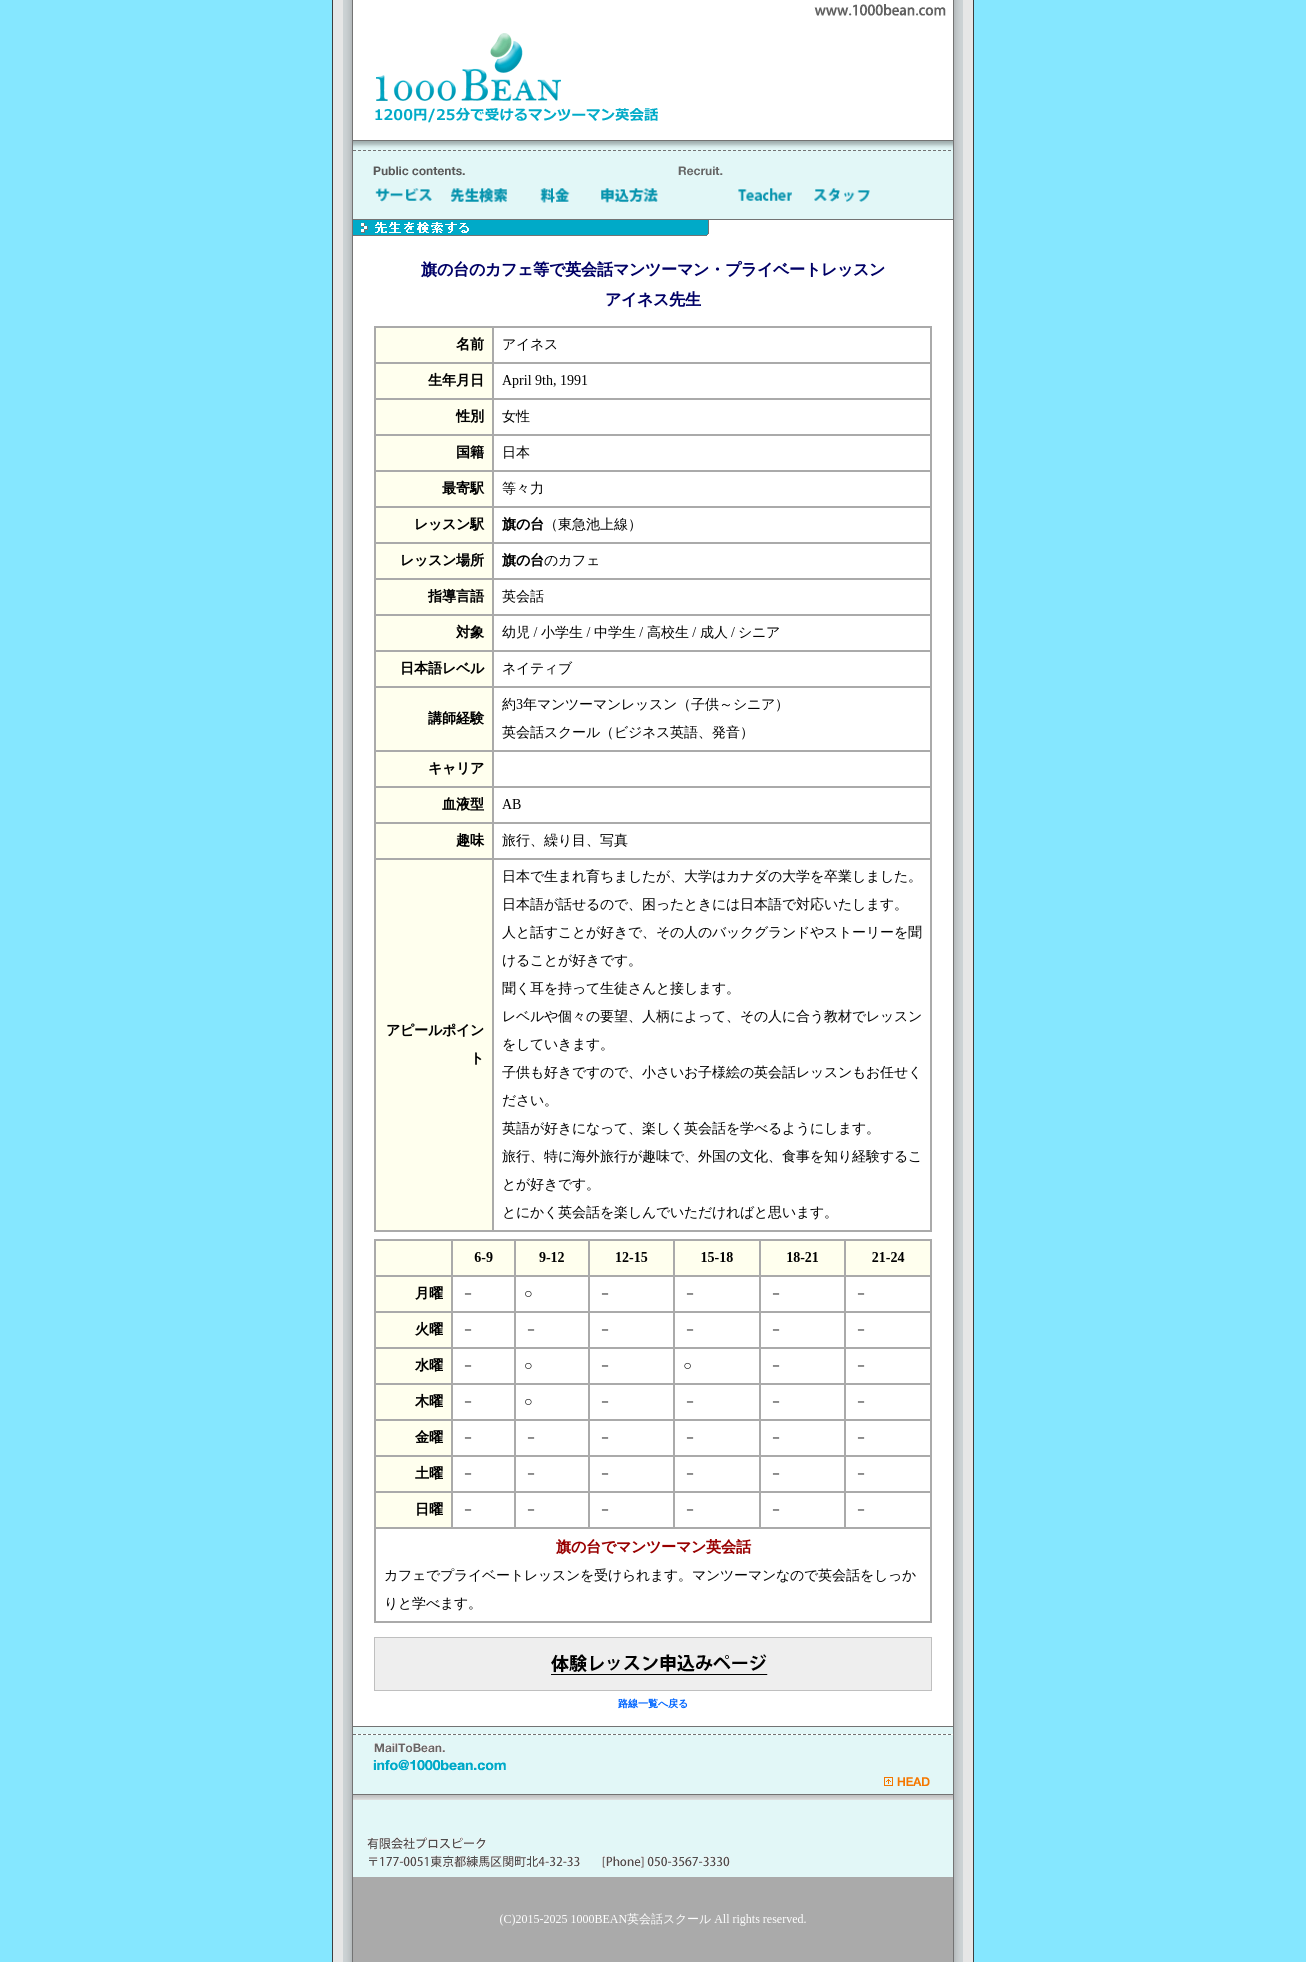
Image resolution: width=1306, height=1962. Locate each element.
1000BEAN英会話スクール (641, 1919)
